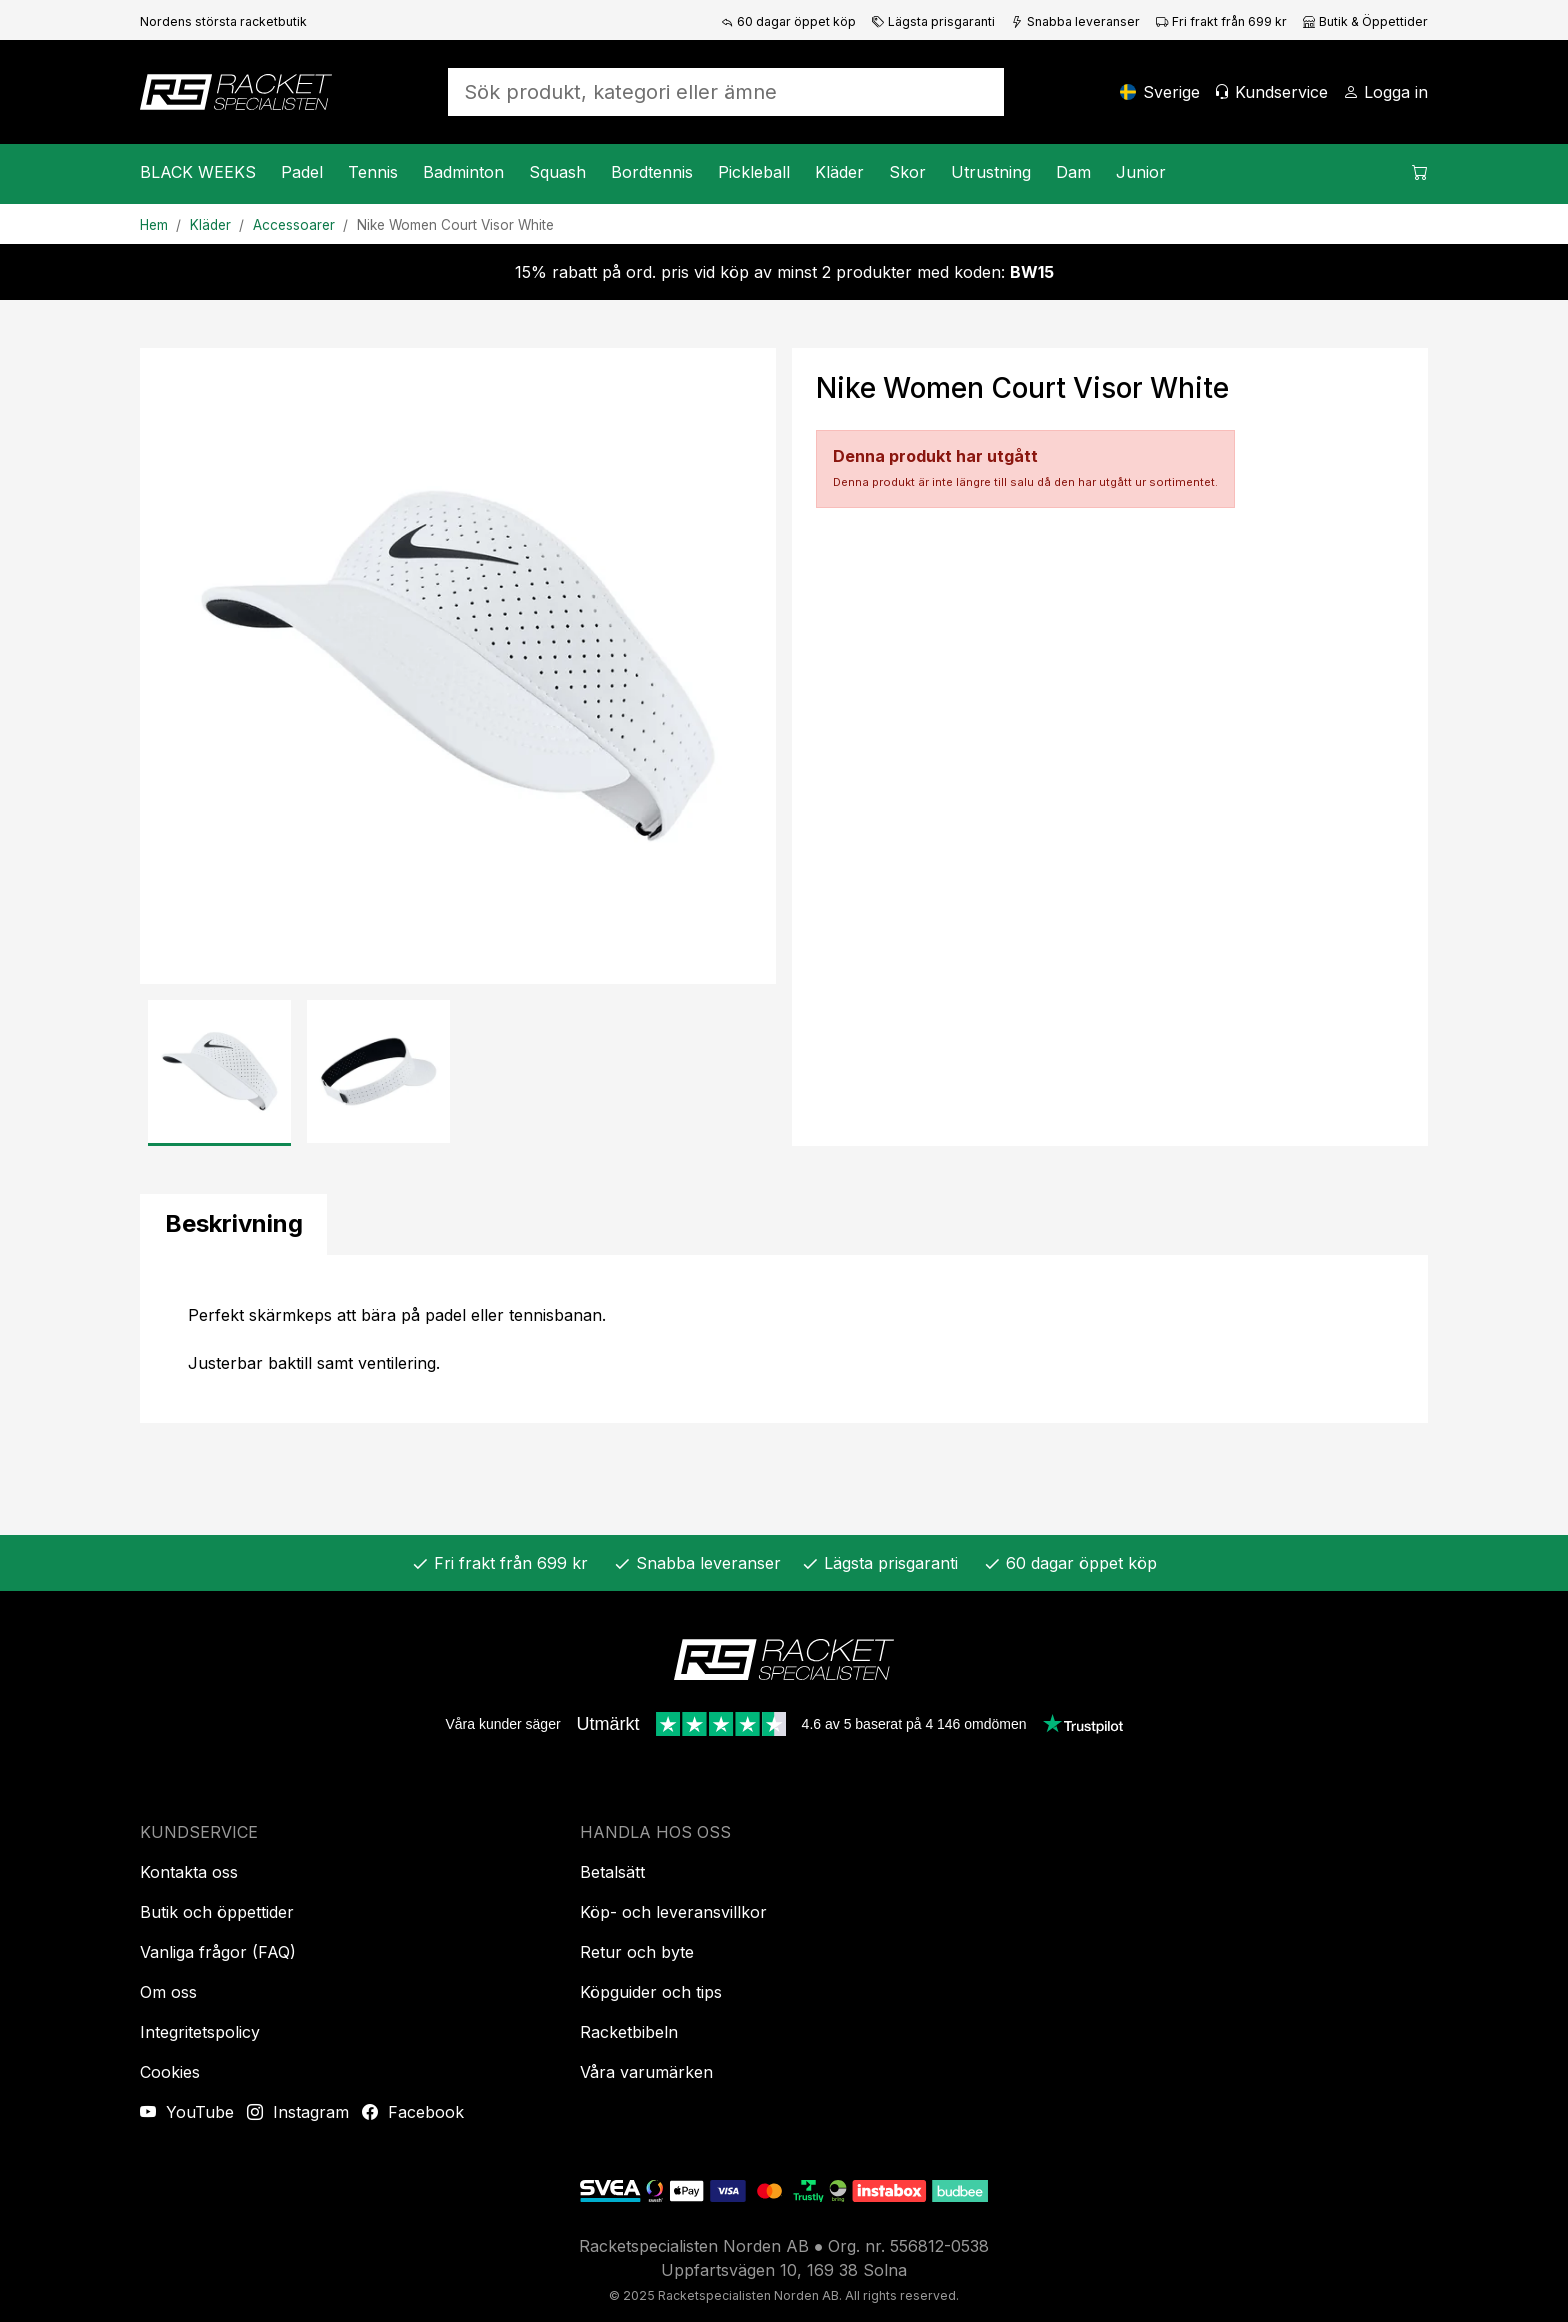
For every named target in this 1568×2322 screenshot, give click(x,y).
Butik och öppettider (217, 1912)
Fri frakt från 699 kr (1221, 21)
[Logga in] (1385, 92)
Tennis (373, 172)
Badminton (463, 172)
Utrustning (991, 172)
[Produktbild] (458, 666)
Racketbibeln (629, 2032)
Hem (154, 225)
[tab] (233, 1224)
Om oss (168, 1992)
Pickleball (754, 172)
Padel (302, 172)
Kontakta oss (189, 1872)
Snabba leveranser (1075, 21)
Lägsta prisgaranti (933, 21)
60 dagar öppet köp (788, 21)
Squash (557, 172)
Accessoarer (294, 225)
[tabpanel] (784, 1339)
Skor (907, 172)
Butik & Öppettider (1365, 21)
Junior (1141, 172)
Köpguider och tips (651, 1992)
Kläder (839, 172)
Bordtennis (652, 172)
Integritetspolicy (200, 2032)
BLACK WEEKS (198, 172)
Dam (1073, 172)
